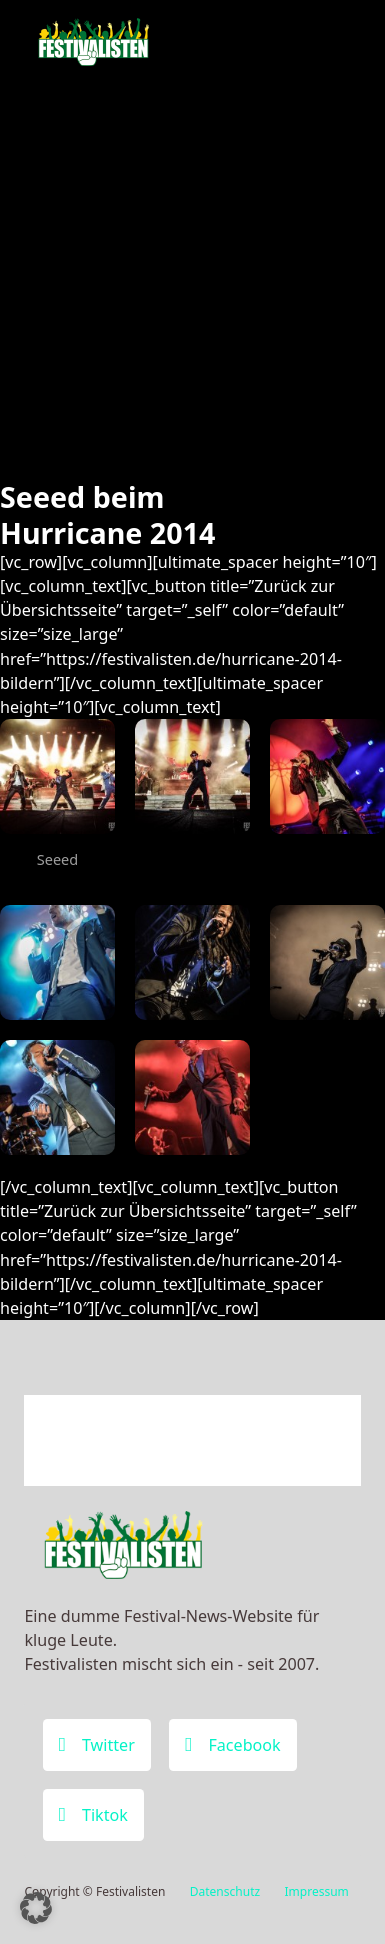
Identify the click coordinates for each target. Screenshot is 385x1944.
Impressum (317, 1891)
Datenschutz (225, 1891)
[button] (36, 1908)
